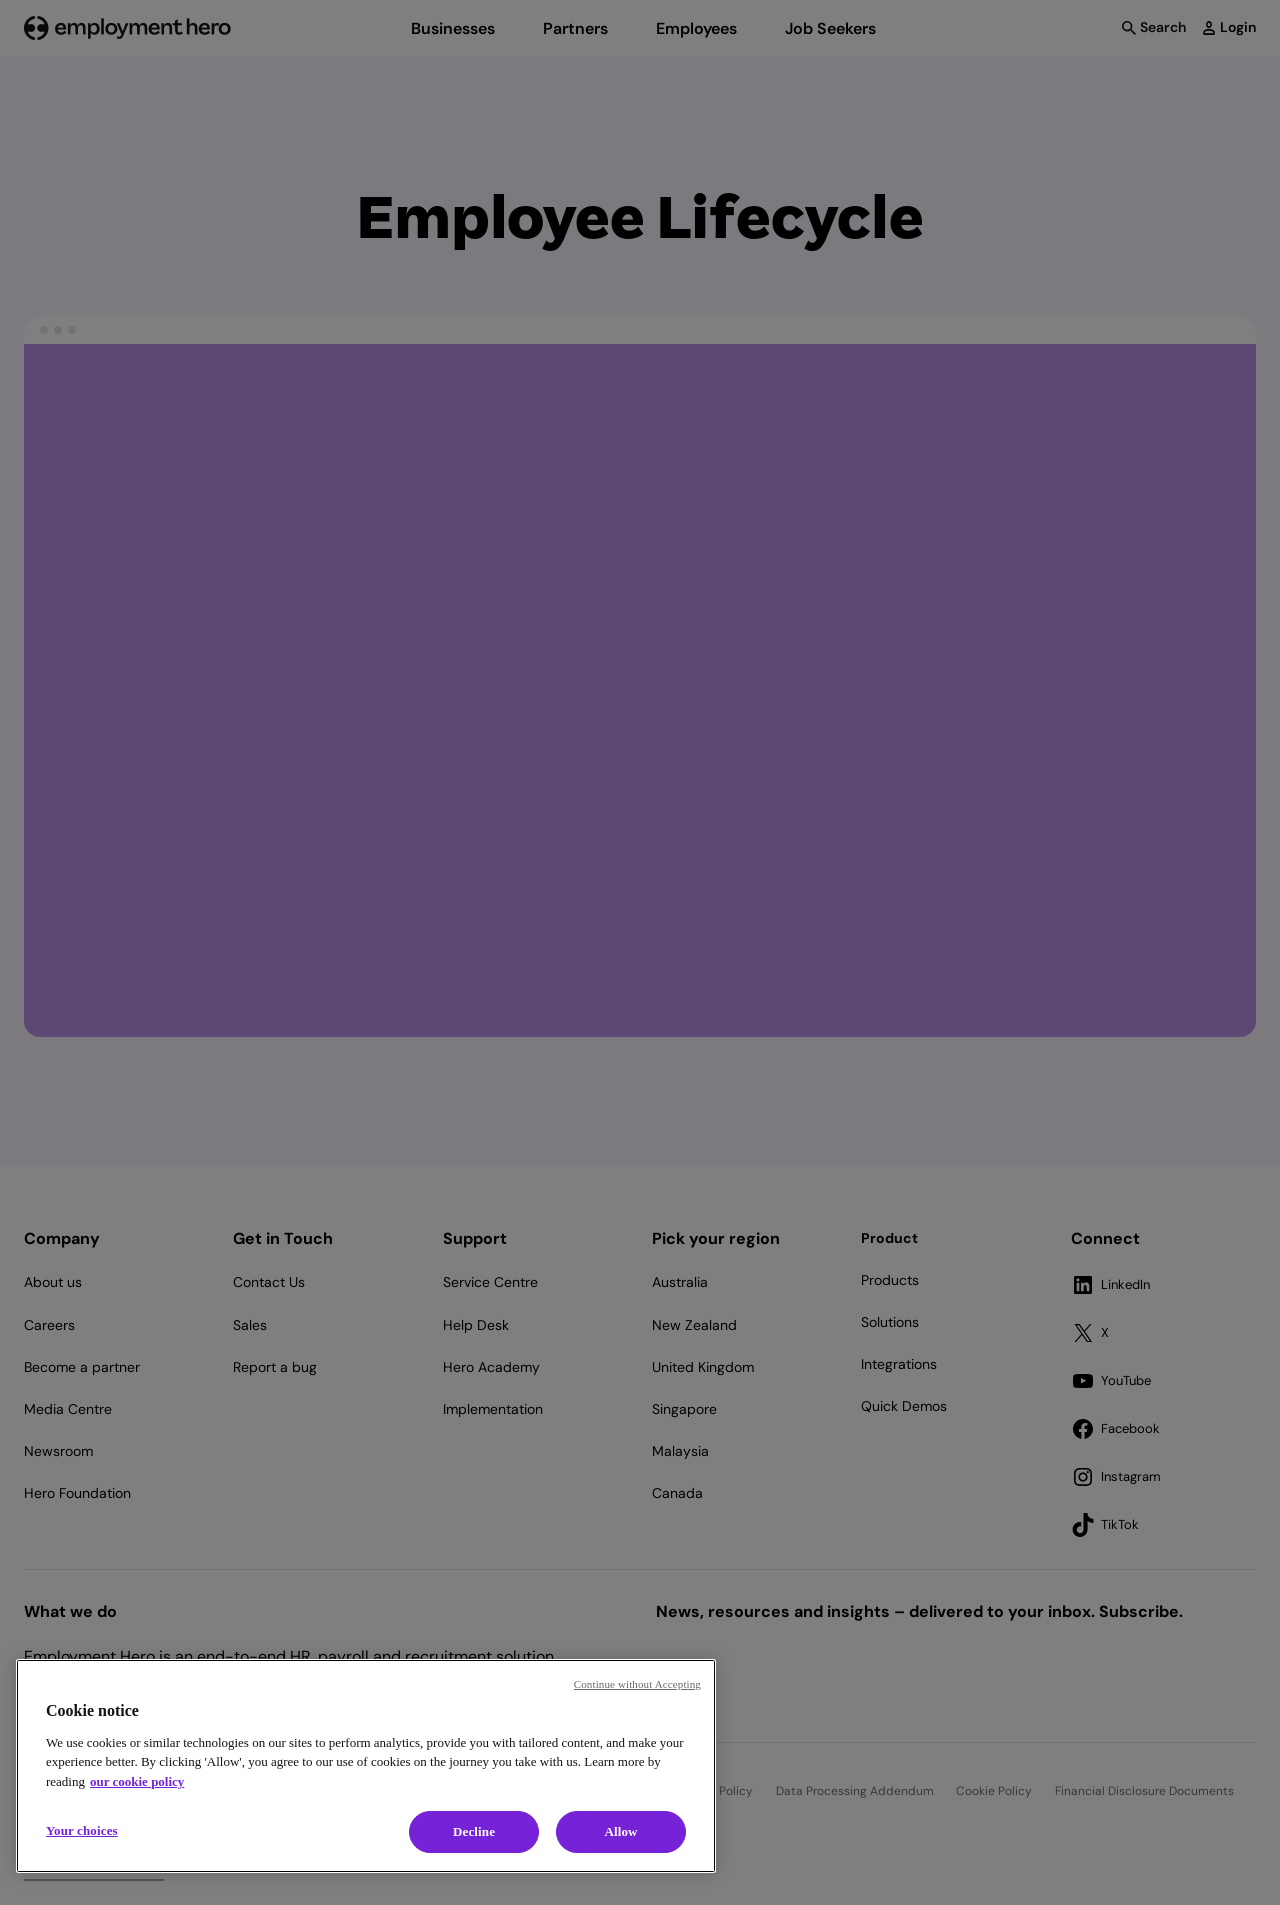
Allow (620, 1831)
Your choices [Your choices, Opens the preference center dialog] (82, 1830)
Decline (474, 1831)
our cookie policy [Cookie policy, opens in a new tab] (137, 1781)
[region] (366, 1766)
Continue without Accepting (637, 1684)
